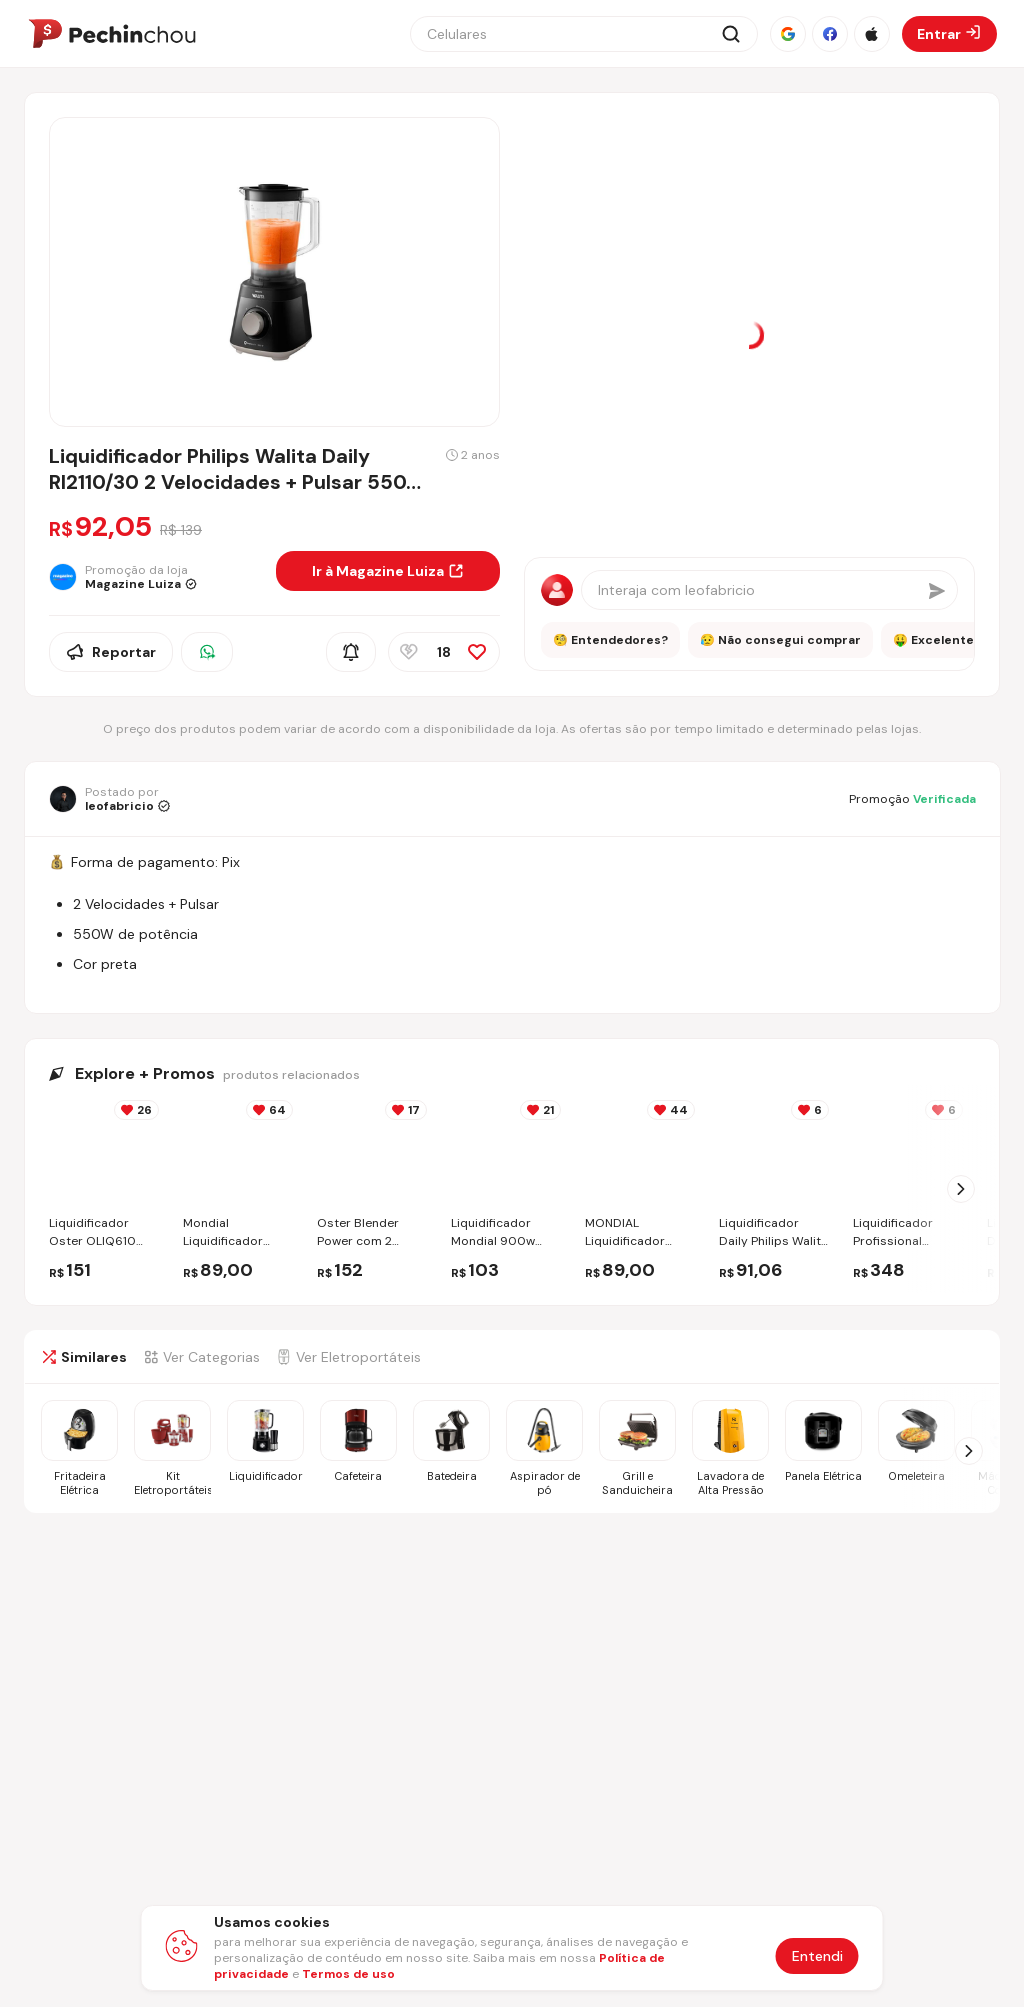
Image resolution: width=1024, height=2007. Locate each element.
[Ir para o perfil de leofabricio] (109, 799)
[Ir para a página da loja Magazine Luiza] (154, 577)
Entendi (817, 1956)
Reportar (111, 652)
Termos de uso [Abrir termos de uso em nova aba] (348, 1974)
